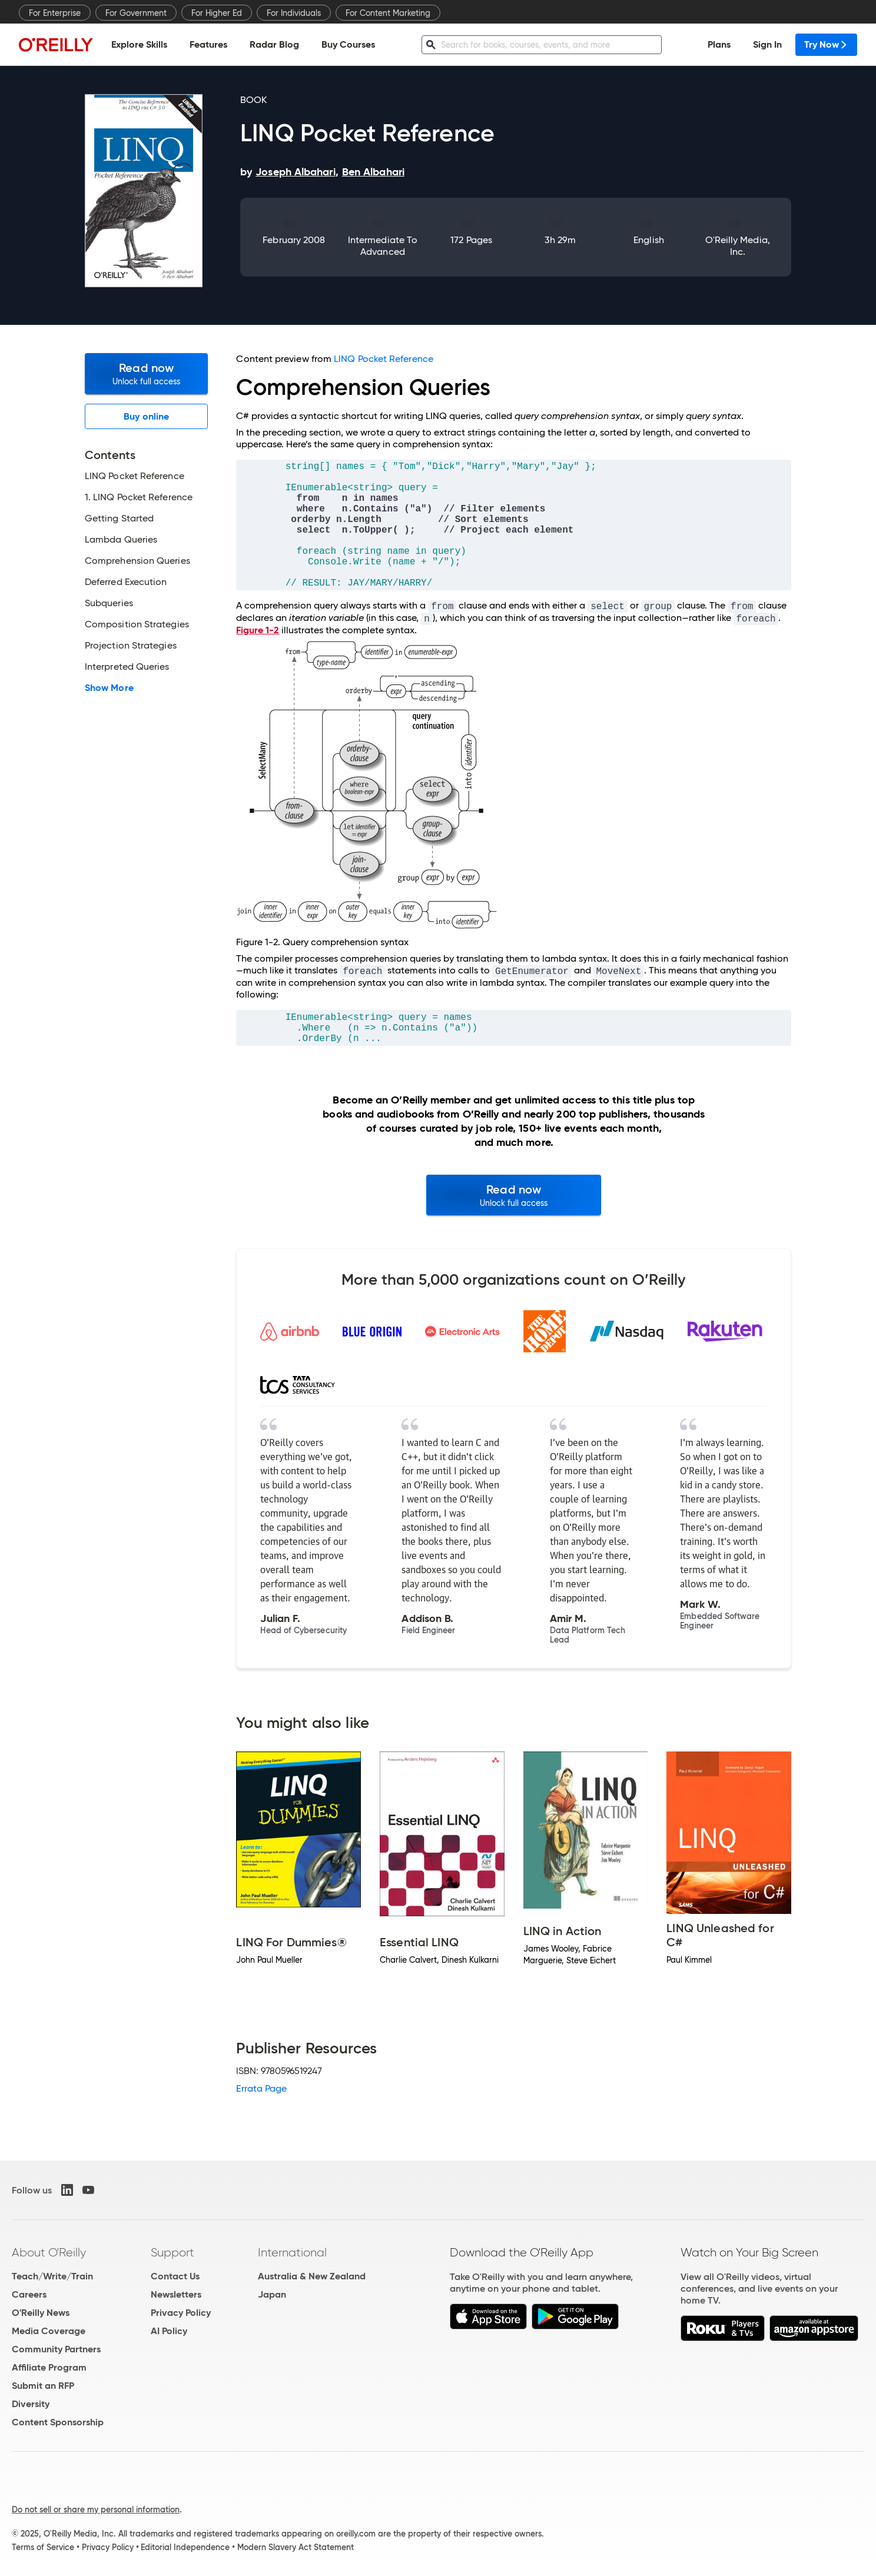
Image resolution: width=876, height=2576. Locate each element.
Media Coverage (48, 2331)
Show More (109, 688)
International (292, 2252)
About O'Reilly (49, 2252)
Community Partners (56, 2349)
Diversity (30, 2404)
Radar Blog (274, 44)
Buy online (146, 416)
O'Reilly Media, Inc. (737, 245)
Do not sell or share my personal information (96, 2509)
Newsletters (176, 2294)
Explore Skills (139, 44)
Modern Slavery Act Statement (295, 2547)
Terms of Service (43, 2547)
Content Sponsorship (58, 2422)
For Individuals (294, 13)
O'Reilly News (40, 2312)
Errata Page (261, 2088)
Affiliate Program (49, 2367)
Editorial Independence (185, 2547)
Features (208, 44)
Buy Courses (348, 44)
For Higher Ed (216, 13)
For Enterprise (55, 13)
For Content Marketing (388, 13)
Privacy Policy (181, 2312)
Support (172, 2252)
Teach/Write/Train (52, 2276)
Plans (719, 44)
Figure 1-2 (257, 630)
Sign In (767, 44)
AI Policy (169, 2331)
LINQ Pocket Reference (383, 358)
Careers (29, 2294)
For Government (136, 13)
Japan (272, 2294)
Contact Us (175, 2276)
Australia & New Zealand (312, 2276)
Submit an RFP (43, 2385)
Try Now (826, 44)
